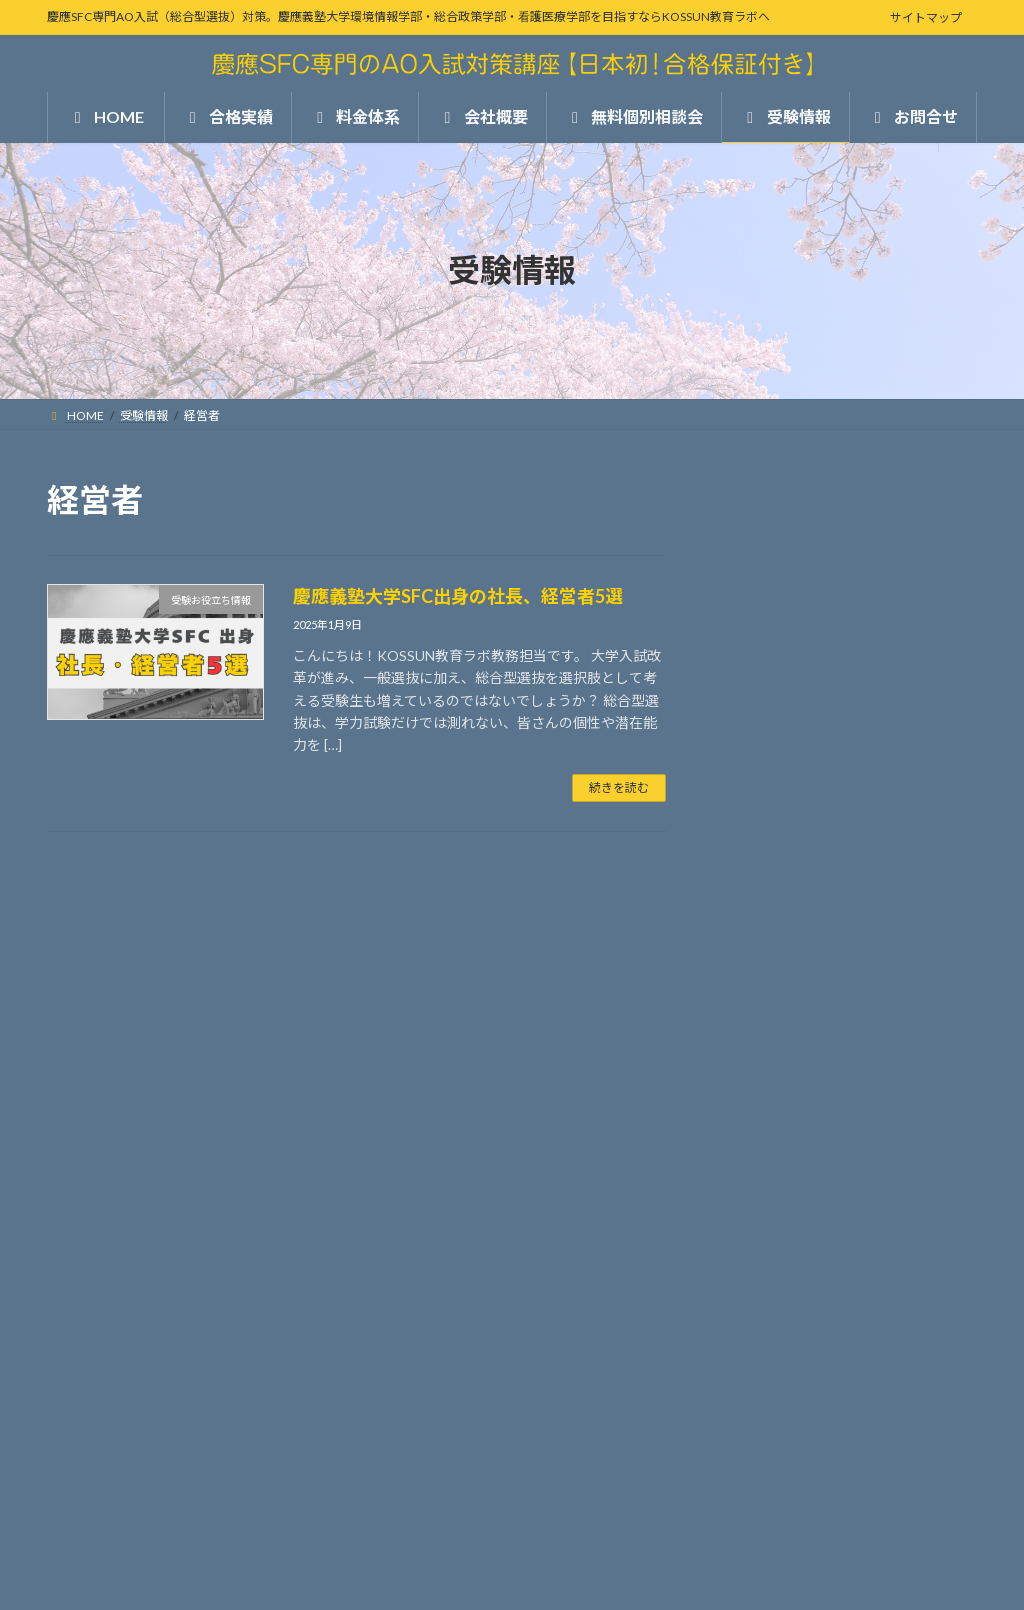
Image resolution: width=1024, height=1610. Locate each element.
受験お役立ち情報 (788, 1272)
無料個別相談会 (774, 1087)
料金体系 (750, 986)
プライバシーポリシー (126, 1521)
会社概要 (750, 1037)
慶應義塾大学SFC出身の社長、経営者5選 (459, 596)
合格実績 (750, 936)
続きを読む (619, 787)
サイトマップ (926, 17)
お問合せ (750, 1138)
